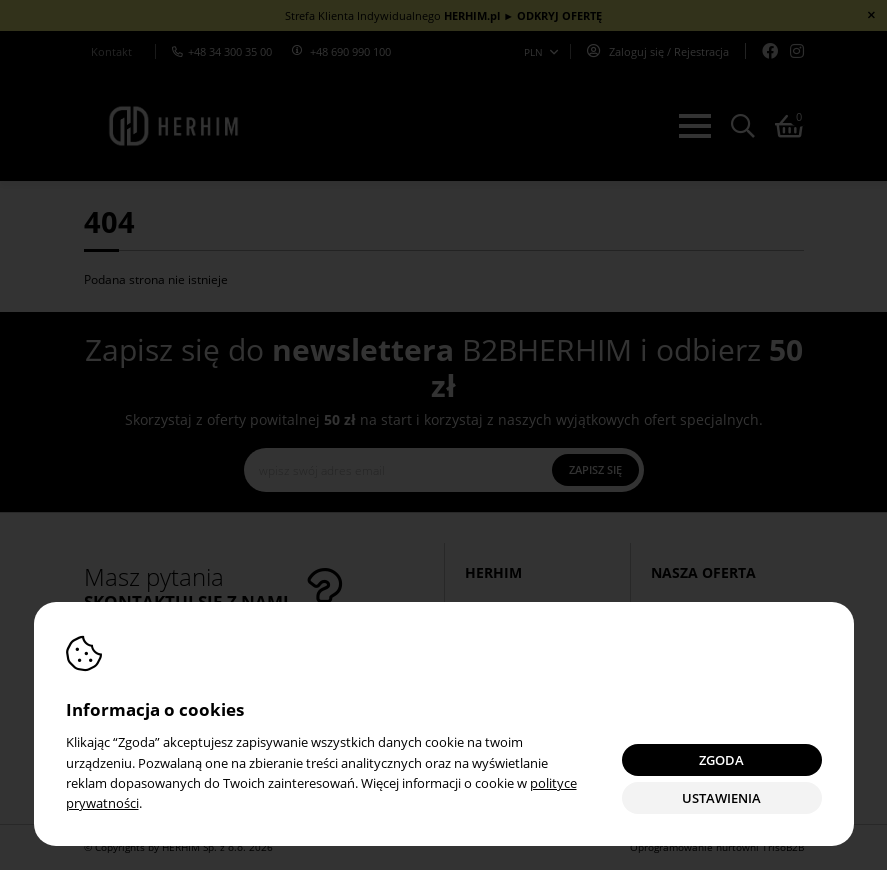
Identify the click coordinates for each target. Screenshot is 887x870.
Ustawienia (721, 798)
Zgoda (721, 760)
